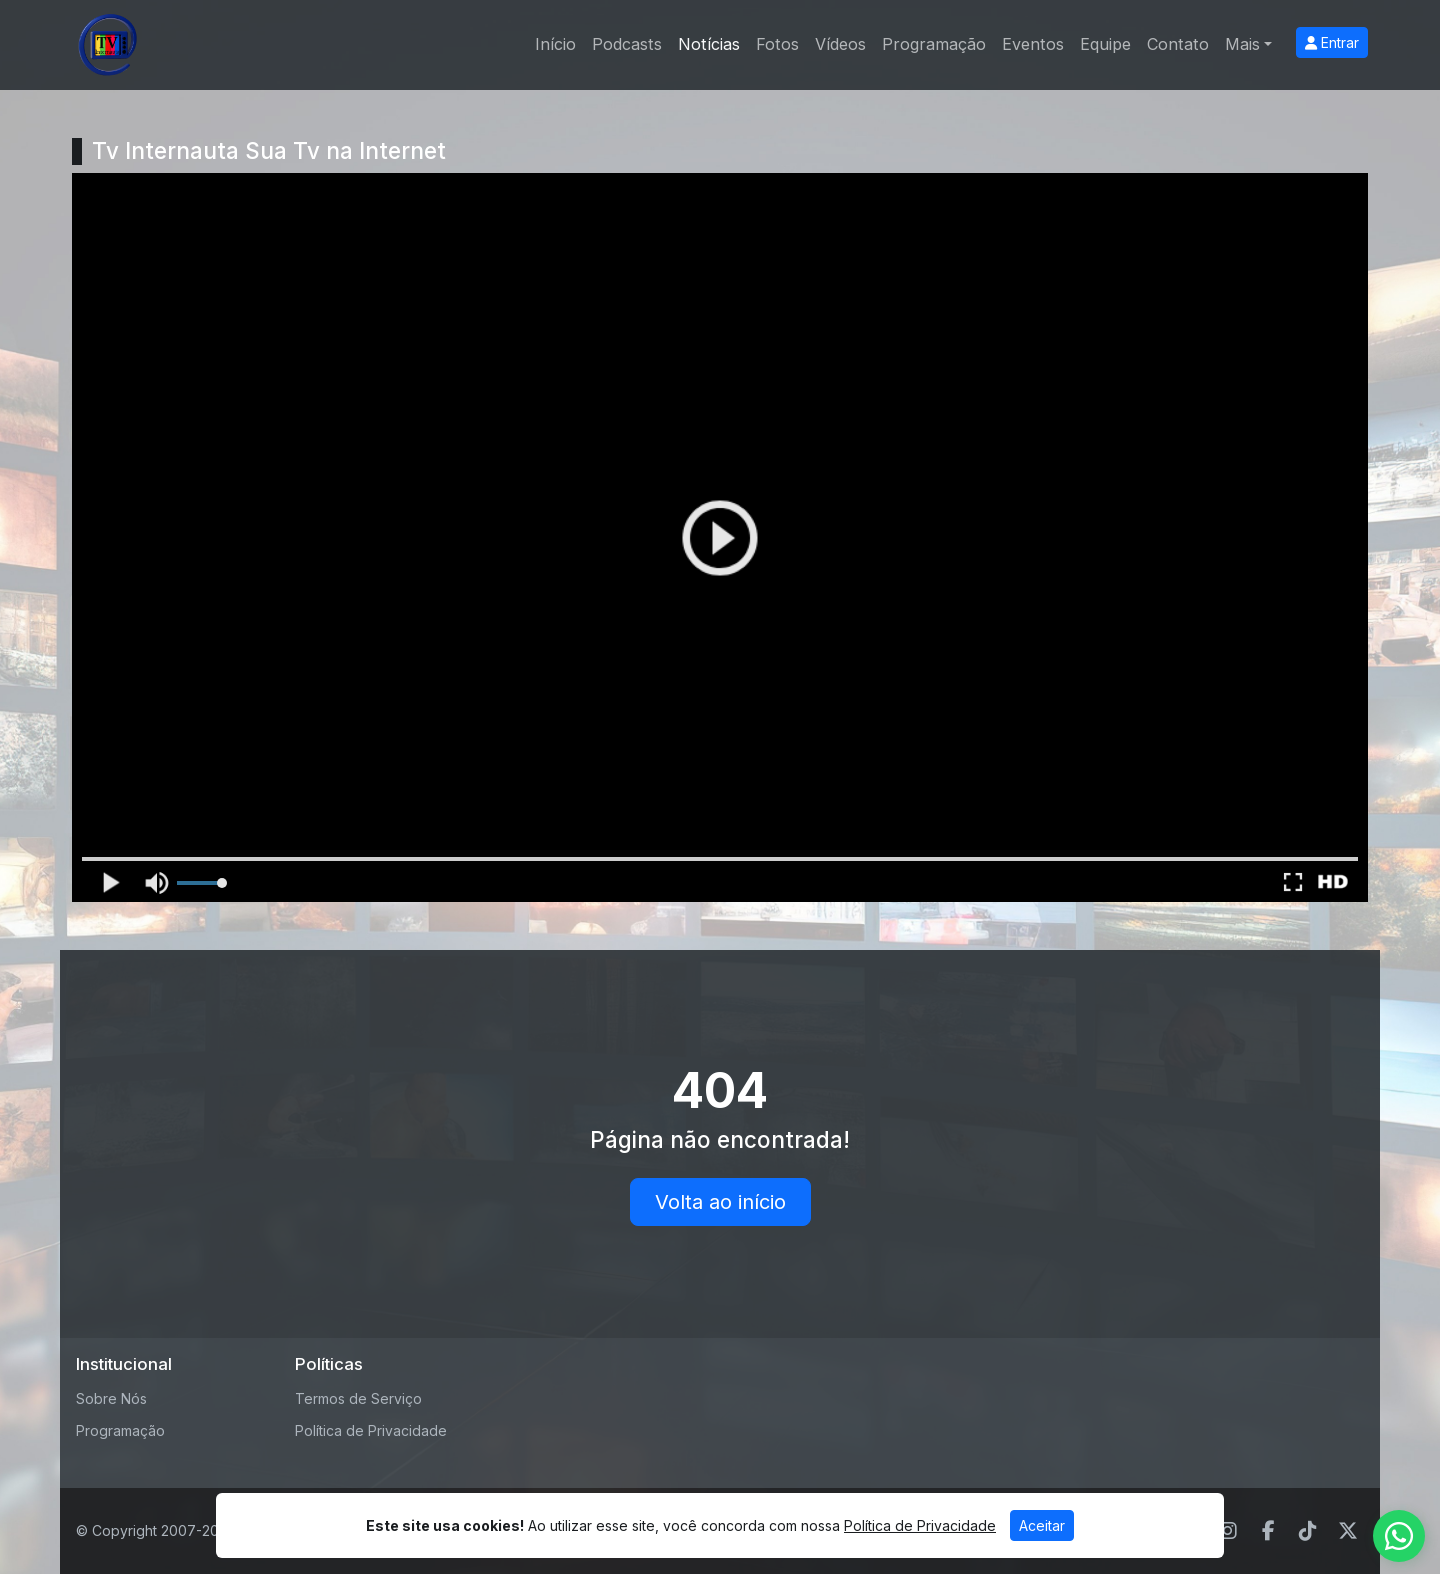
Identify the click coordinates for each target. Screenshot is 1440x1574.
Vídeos (840, 44)
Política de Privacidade (371, 1430)
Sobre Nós (111, 1398)
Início (555, 44)
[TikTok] (1308, 1531)
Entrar (1332, 42)
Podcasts (627, 44)
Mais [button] (1242, 44)
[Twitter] (1348, 1531)
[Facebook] (1268, 1531)
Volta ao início (720, 1202)
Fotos (777, 44)
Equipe (1105, 44)
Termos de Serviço (358, 1398)
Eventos (1033, 44)
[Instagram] (1228, 1531)
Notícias (709, 44)
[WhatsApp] (1399, 1536)
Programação (934, 44)
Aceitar (1042, 1525)
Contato (1178, 44)
